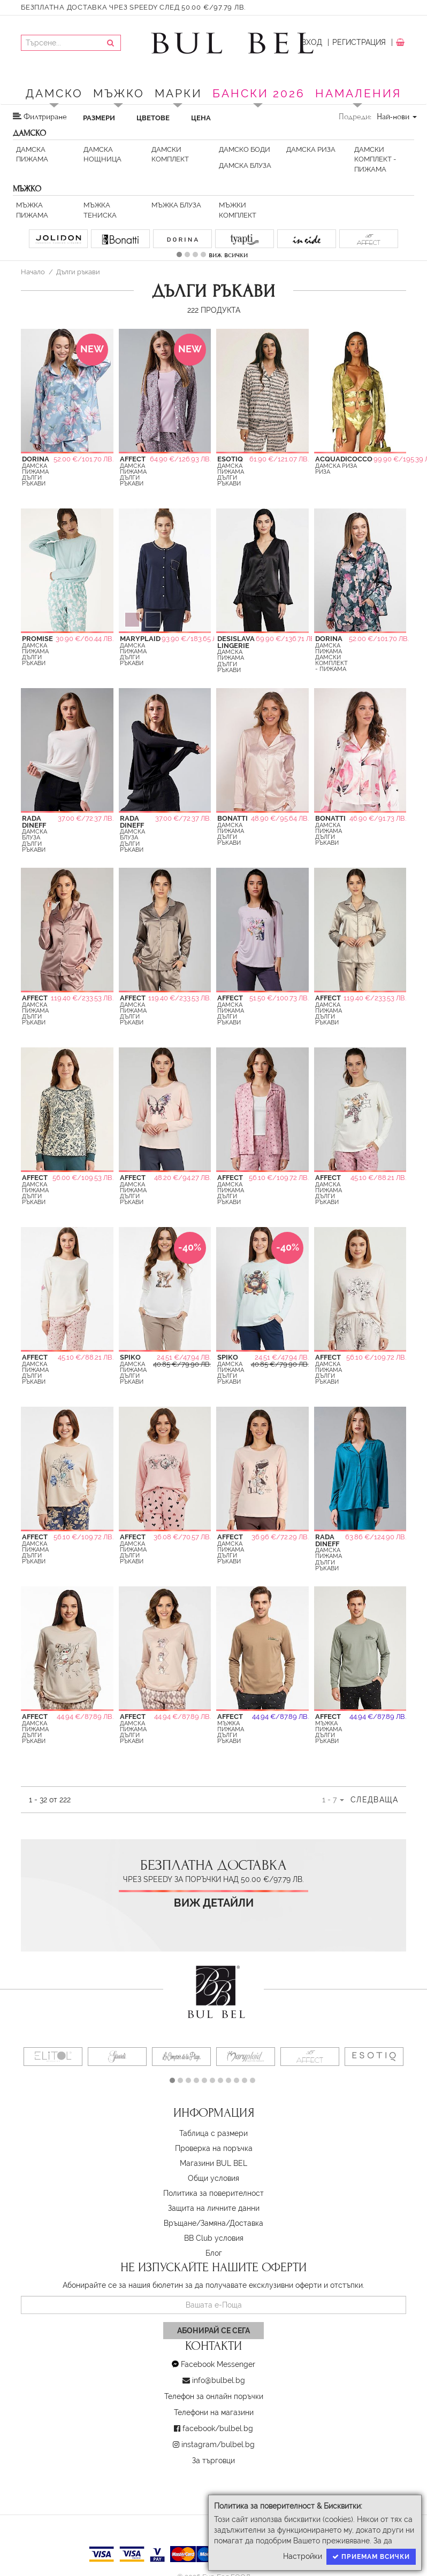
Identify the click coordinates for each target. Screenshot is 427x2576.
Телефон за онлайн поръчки (213, 2396)
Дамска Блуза (245, 165)
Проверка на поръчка (214, 2148)
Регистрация (359, 42)
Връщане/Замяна (195, 2223)
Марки (178, 93)
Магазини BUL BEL (213, 2163)
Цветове (153, 118)
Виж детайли (214, 1903)
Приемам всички (371, 2556)
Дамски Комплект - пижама (375, 159)
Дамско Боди (244, 149)
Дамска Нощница (102, 154)
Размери (99, 118)
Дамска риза (311, 149)
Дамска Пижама (32, 154)
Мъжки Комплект (237, 210)
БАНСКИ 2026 (258, 93)
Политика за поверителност (213, 2193)
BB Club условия (213, 2238)
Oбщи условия (213, 2178)
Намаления (358, 93)
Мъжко (118, 93)
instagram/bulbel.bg (218, 2444)
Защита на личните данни (214, 2208)
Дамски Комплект (170, 154)
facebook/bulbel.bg (217, 2428)
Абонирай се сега (213, 2330)
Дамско (54, 93)
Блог (213, 2253)
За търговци (213, 2460)
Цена (201, 118)
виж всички (228, 254)
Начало (33, 271)
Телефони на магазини (214, 2412)
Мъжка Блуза (176, 205)
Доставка (246, 2223)
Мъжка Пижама (32, 210)
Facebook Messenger (218, 2364)
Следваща (374, 1799)
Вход (311, 42)
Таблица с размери (213, 2133)
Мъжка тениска (100, 210)
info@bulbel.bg (218, 2380)
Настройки (302, 2556)
